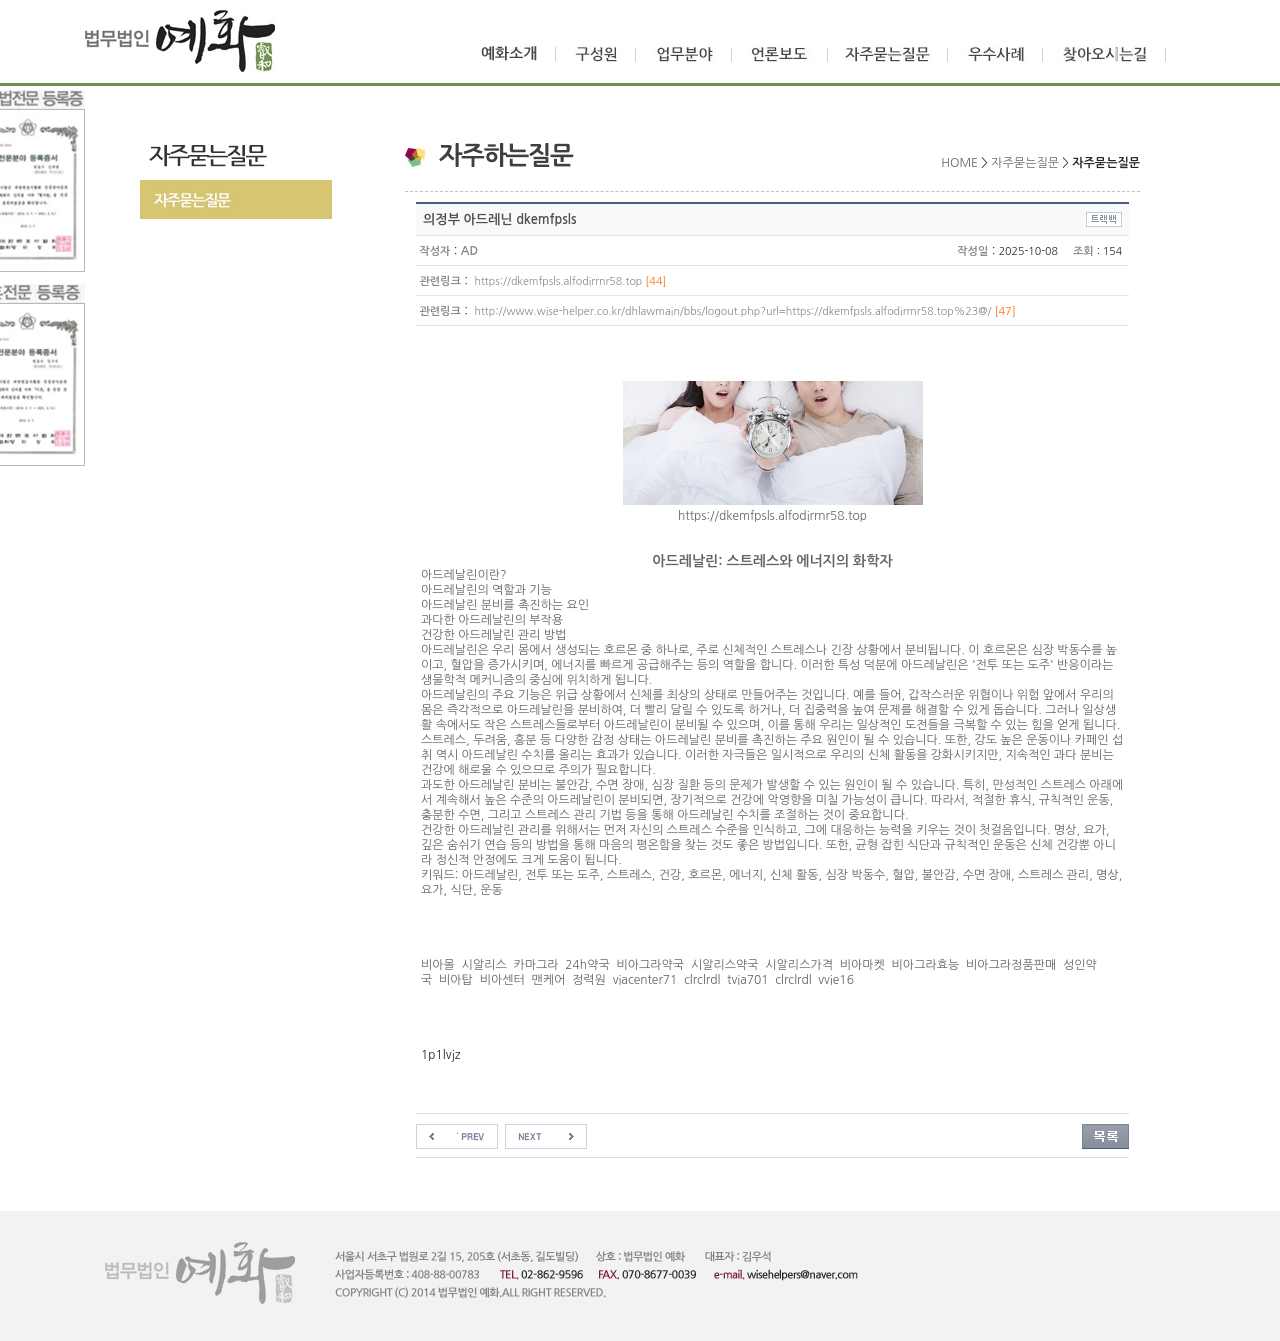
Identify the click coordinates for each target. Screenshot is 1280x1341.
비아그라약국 (650, 965)
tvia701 (747, 980)
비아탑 (456, 980)
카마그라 (535, 965)
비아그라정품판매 (1011, 965)
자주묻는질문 (1025, 163)
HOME (959, 163)
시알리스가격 (799, 965)
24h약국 (587, 965)
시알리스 (484, 965)
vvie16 (836, 980)
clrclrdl (702, 980)
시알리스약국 (725, 965)
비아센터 (502, 980)
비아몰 (438, 965)
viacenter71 (645, 980)
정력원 (589, 980)
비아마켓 (862, 965)
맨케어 (548, 980)
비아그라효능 (926, 965)
